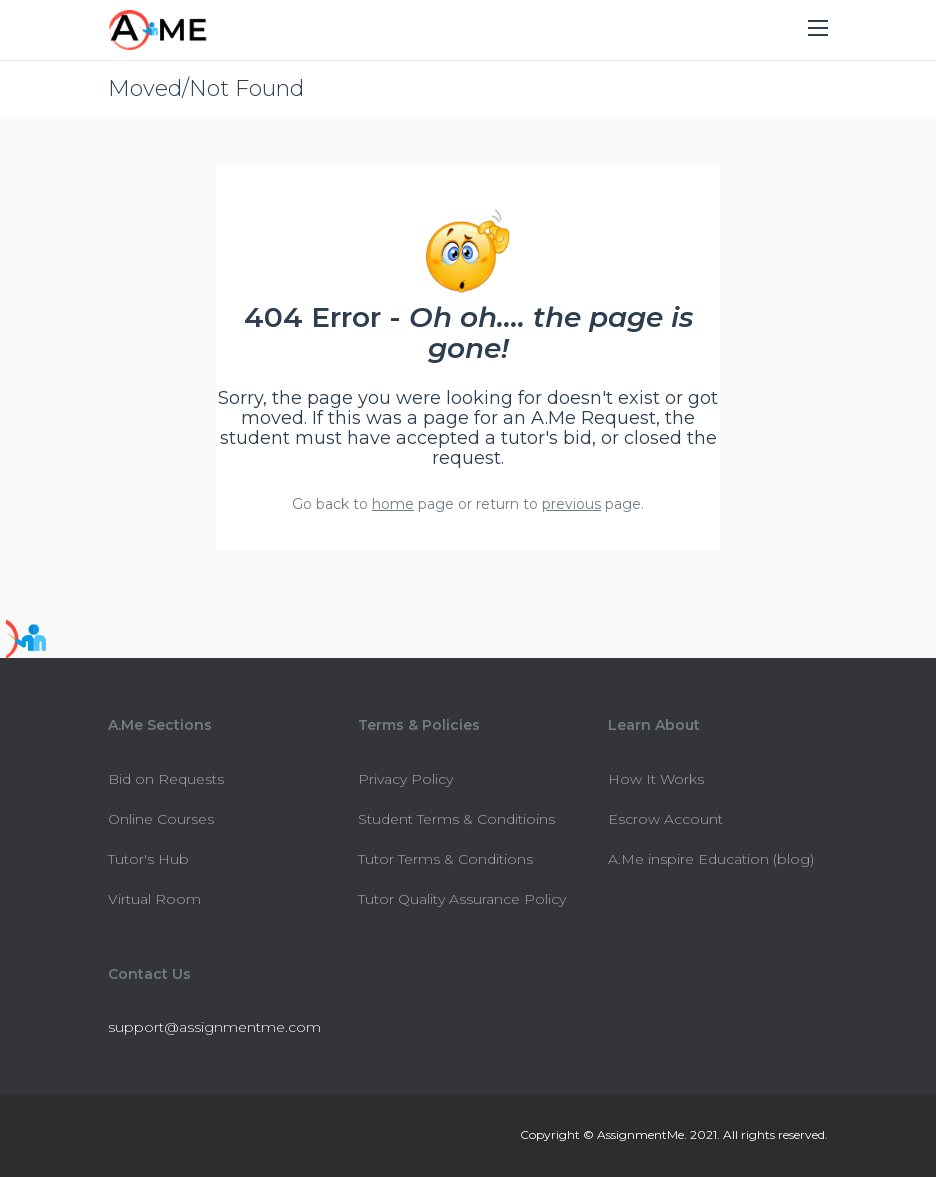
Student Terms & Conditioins (456, 819)
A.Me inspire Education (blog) (711, 859)
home (393, 504)
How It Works (656, 779)
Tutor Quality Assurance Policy (462, 899)
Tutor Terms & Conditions (445, 859)
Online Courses (161, 819)
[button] (818, 29)
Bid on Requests (166, 779)
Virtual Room (154, 899)
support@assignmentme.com (214, 1027)
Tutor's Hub (148, 859)
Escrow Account (665, 819)
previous (571, 504)
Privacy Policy (405, 779)
